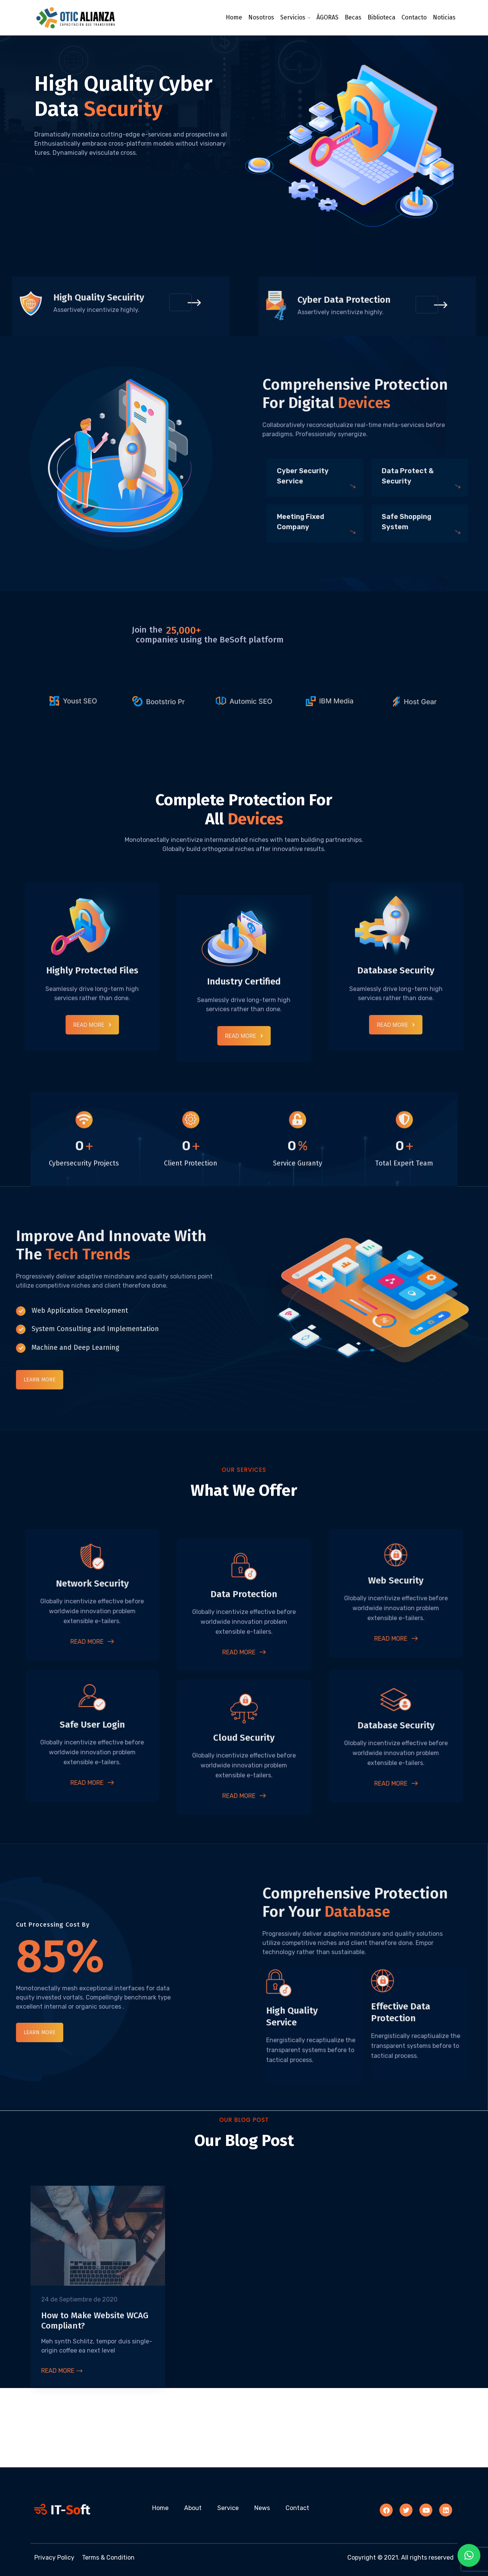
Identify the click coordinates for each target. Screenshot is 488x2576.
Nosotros (261, 17)
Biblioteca (381, 17)
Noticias (444, 17)
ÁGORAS (327, 17)
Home (234, 17)
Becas (353, 17)
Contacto (414, 17)
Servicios (292, 17)
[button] (469, 2555)
